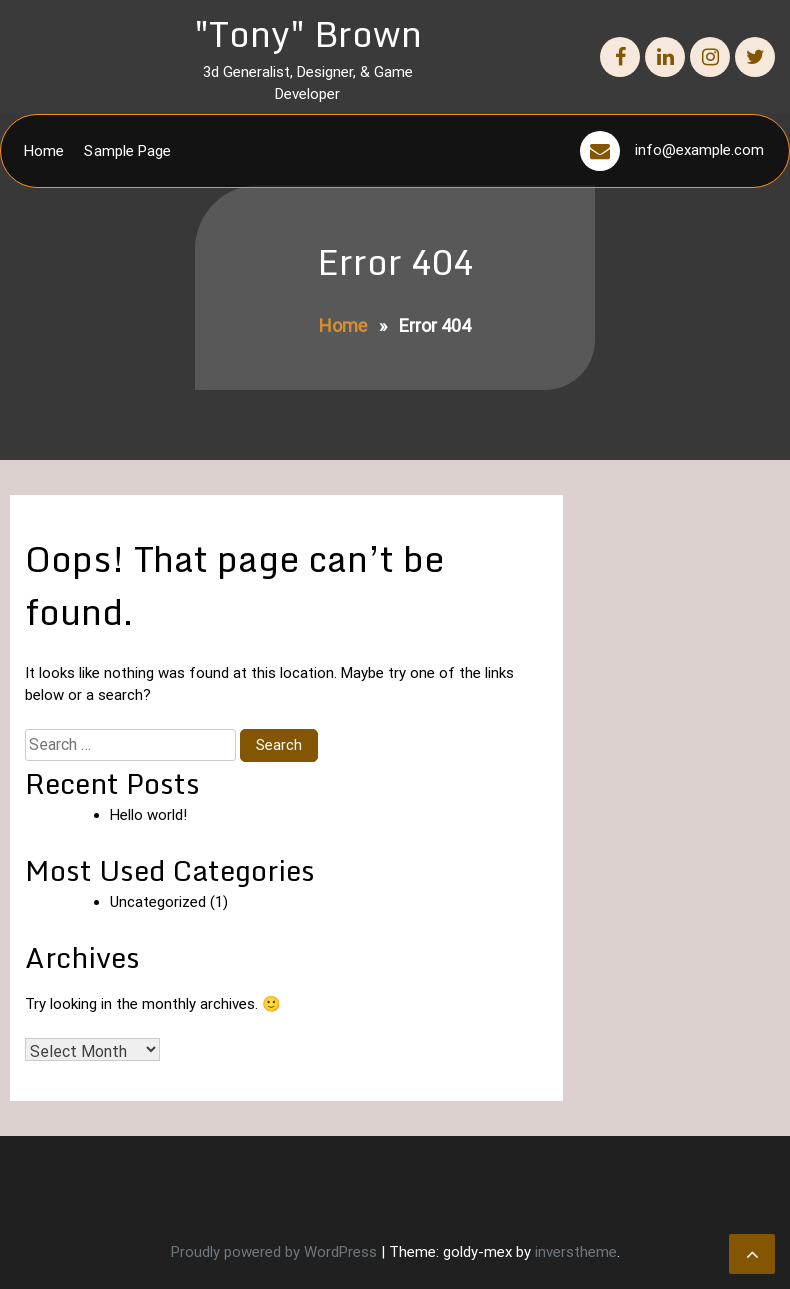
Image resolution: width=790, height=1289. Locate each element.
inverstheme (576, 1252)
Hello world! (148, 815)
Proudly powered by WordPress (276, 1252)
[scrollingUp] (752, 1254)
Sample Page (127, 151)
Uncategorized (158, 902)
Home (44, 151)
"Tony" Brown (308, 33)
